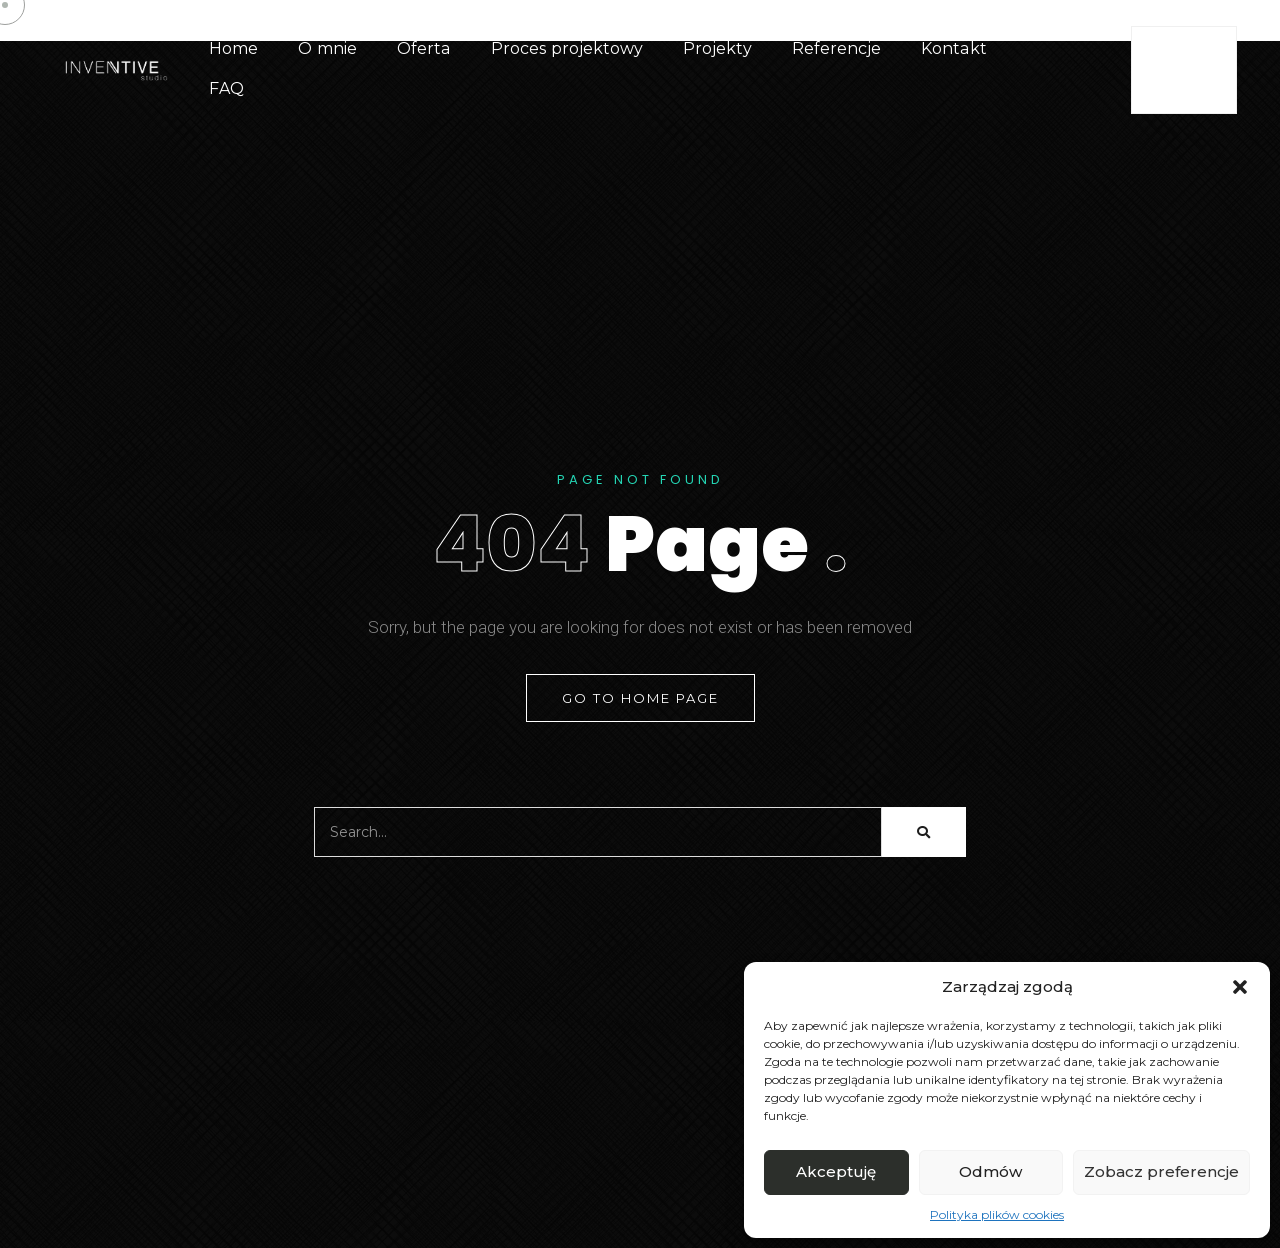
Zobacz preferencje (1161, 1171)
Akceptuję (836, 1171)
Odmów (990, 1171)
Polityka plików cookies (997, 1214)
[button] (1240, 987)
